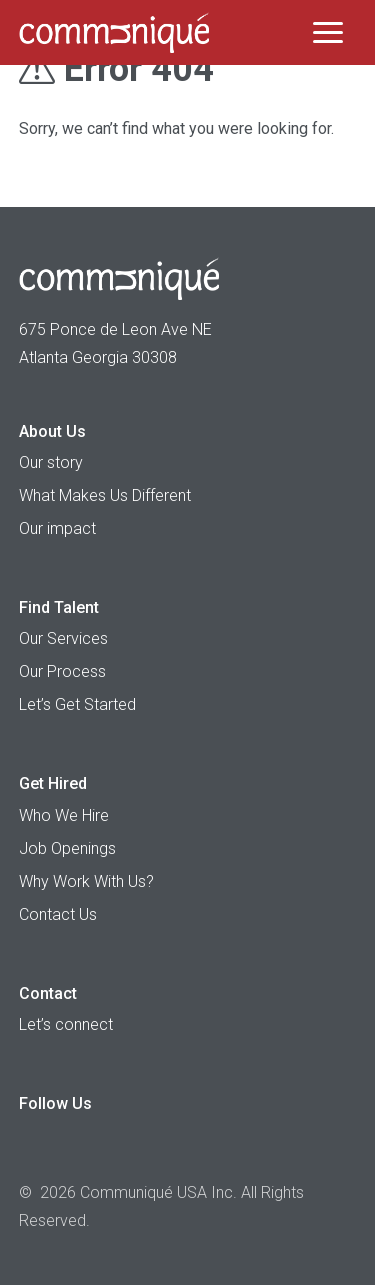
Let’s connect (66, 1024)
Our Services (63, 638)
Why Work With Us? (86, 881)
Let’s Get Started (77, 704)
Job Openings (67, 848)
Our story (51, 462)
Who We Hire (64, 815)
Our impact (57, 528)
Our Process (62, 671)
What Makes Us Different (105, 495)
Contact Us (58, 914)
